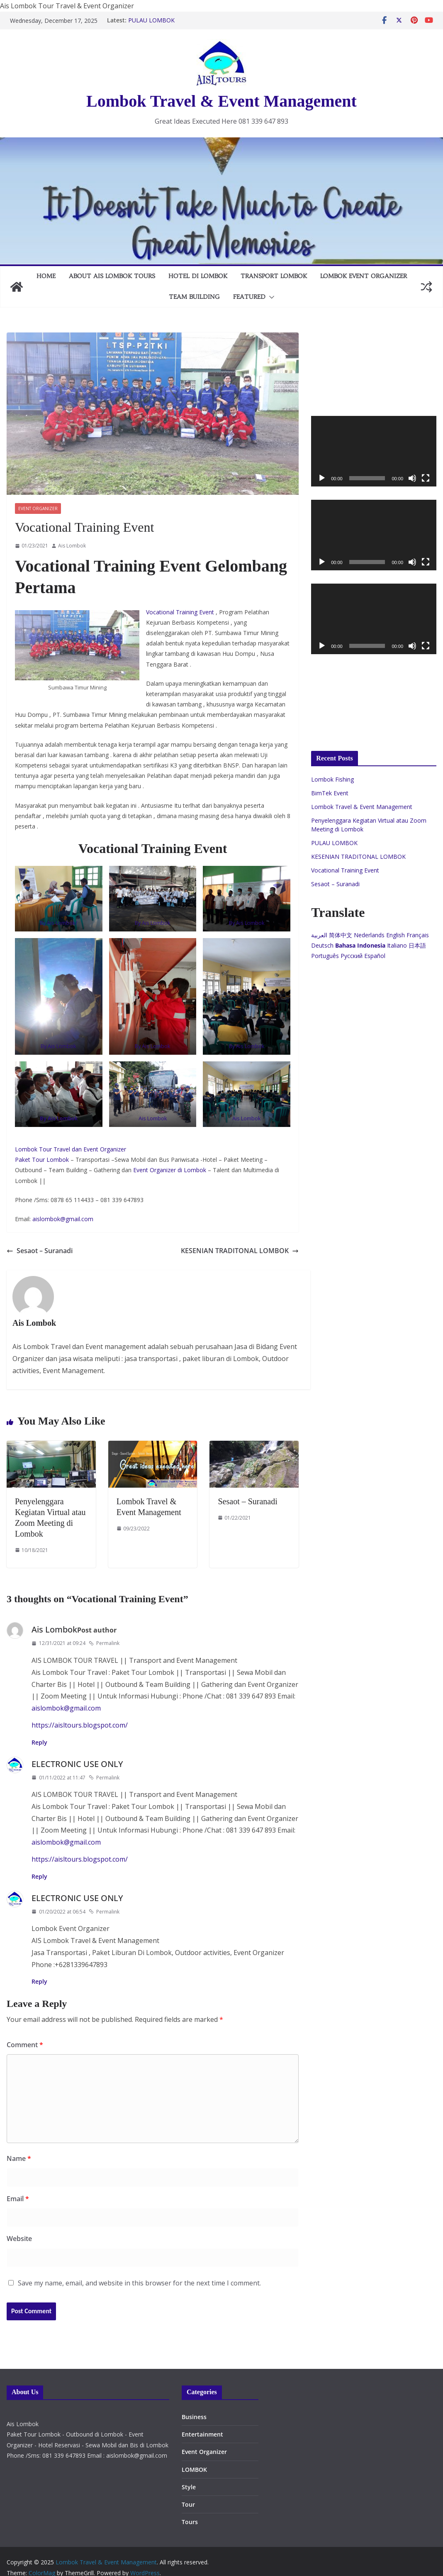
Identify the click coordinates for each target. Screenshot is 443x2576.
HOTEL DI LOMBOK (197, 276)
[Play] (322, 478)
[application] (373, 451)
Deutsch (322, 945)
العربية (319, 935)
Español (374, 956)
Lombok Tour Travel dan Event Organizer (70, 1149)
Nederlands (369, 935)
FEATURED (249, 297)
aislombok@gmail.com (62, 1219)
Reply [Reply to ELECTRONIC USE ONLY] (39, 1876)
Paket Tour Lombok (42, 1159)
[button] (270, 297)
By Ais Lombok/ (59, 922)
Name (19, 2158)
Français (417, 935)
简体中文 (340, 935)
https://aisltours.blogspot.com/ (80, 1725)
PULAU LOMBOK (151, 20)
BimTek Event (329, 793)
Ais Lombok (72, 545)
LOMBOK (194, 2469)
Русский (352, 956)
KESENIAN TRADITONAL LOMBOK (240, 1250)
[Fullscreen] (425, 478)
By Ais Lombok (152, 922)
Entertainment (202, 2434)
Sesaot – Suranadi (40, 1250)
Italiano (397, 945)
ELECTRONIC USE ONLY (77, 1763)
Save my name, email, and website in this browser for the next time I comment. (139, 2283)
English (395, 935)
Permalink (104, 1643)
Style (189, 2487)
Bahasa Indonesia (360, 945)
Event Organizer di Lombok (170, 1170)
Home (46, 276)
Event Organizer (38, 508)
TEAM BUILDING (194, 297)
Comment (25, 2044)
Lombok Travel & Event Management (221, 101)
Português (325, 956)
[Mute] (412, 478)
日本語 (417, 945)
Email (18, 2198)
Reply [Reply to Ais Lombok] (39, 1742)
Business (194, 2417)
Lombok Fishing (332, 779)
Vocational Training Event (181, 612)
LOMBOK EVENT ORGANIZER (363, 276)
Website (19, 2238)
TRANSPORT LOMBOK (274, 276)
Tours (190, 2522)
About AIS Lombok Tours (112, 276)
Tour (188, 2504)
